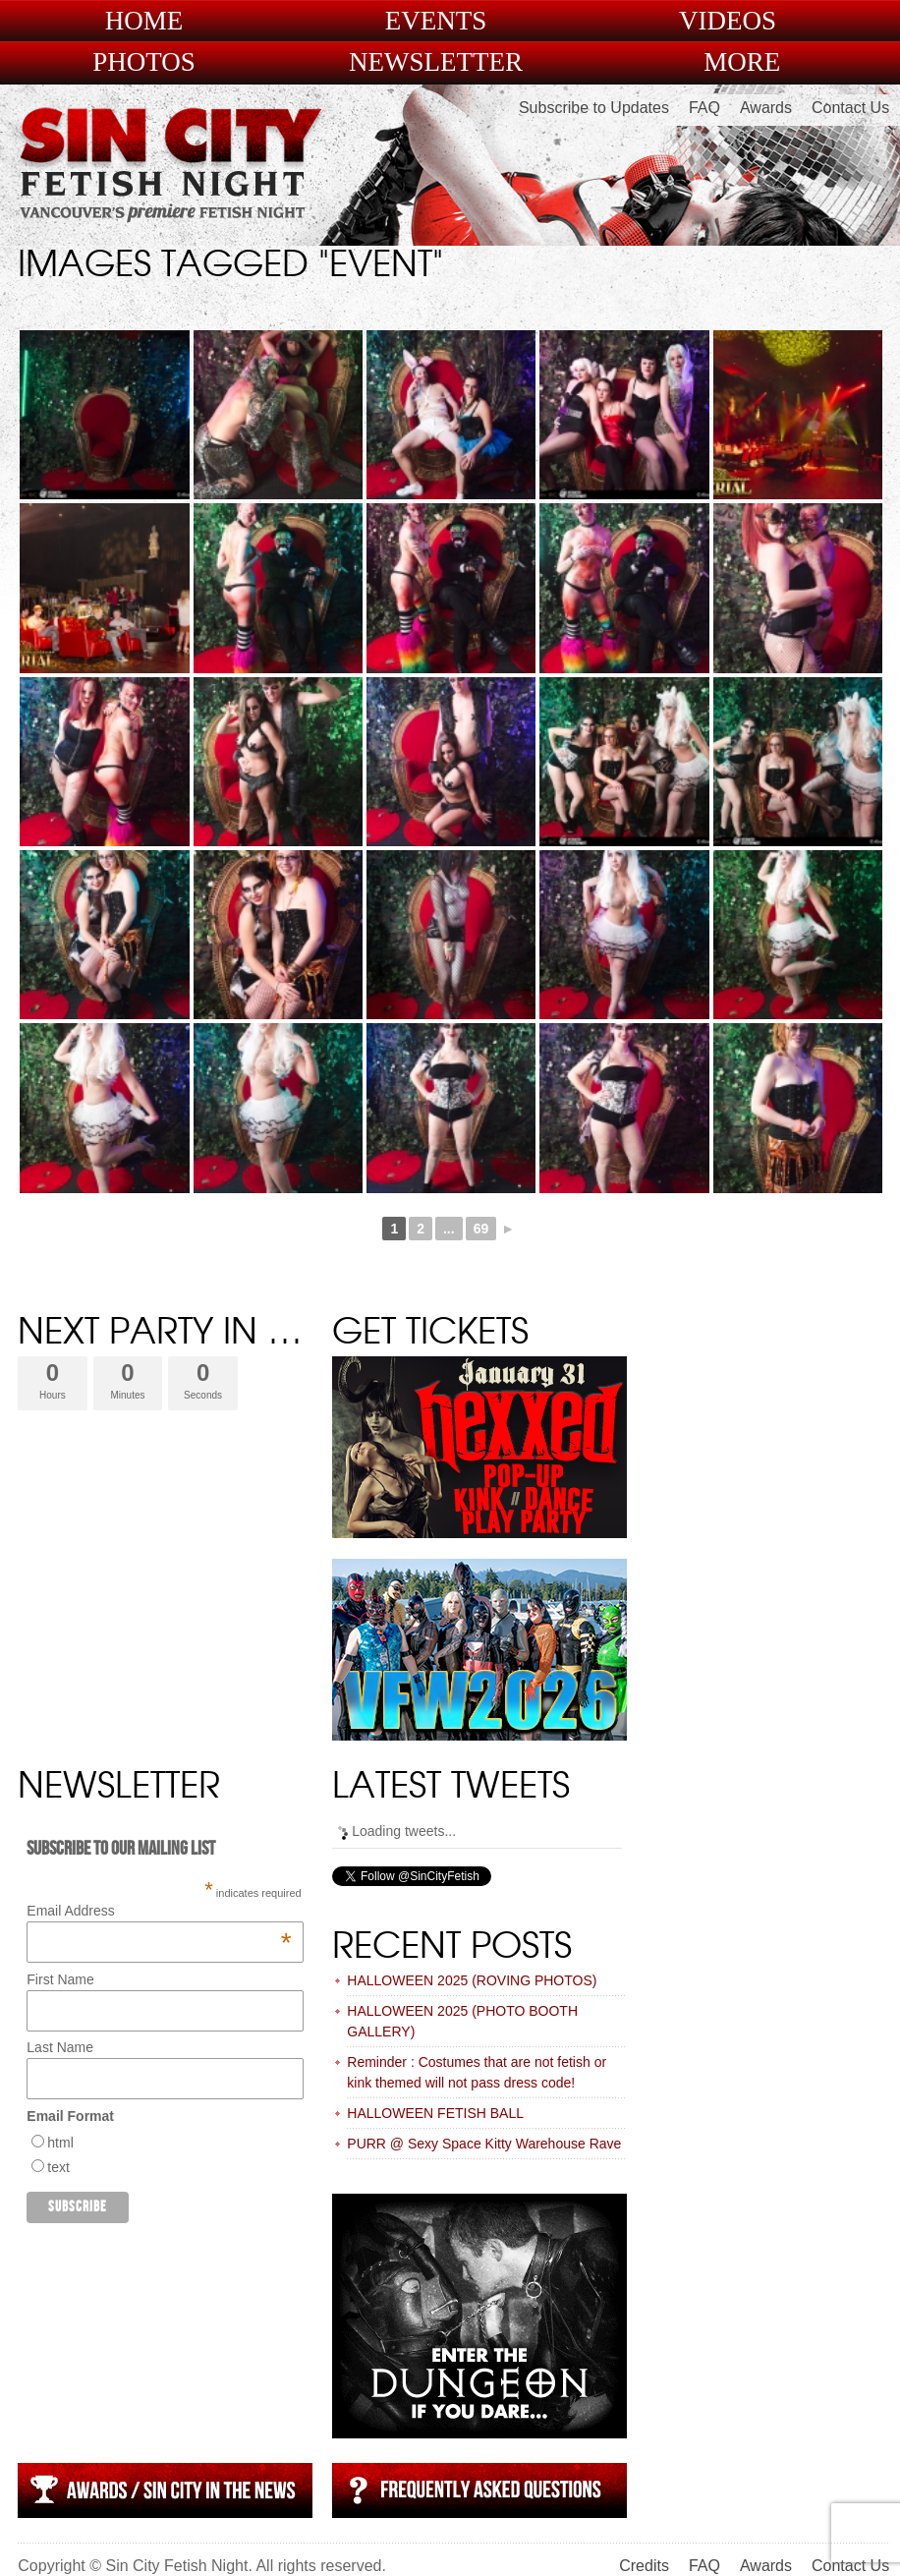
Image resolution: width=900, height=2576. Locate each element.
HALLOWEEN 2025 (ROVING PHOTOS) (471, 1980)
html (60, 2142)
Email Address (159, 1910)
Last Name (60, 2047)
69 (481, 1228)
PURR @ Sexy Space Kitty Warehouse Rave (484, 2143)
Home (144, 21)
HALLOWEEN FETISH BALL (435, 2113)
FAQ (704, 107)
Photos (144, 62)
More (741, 62)
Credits (644, 2565)
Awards (766, 107)
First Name (60, 1979)
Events (436, 21)
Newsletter (436, 62)
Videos (727, 21)
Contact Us (850, 107)
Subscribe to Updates (594, 107)
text (58, 2167)
